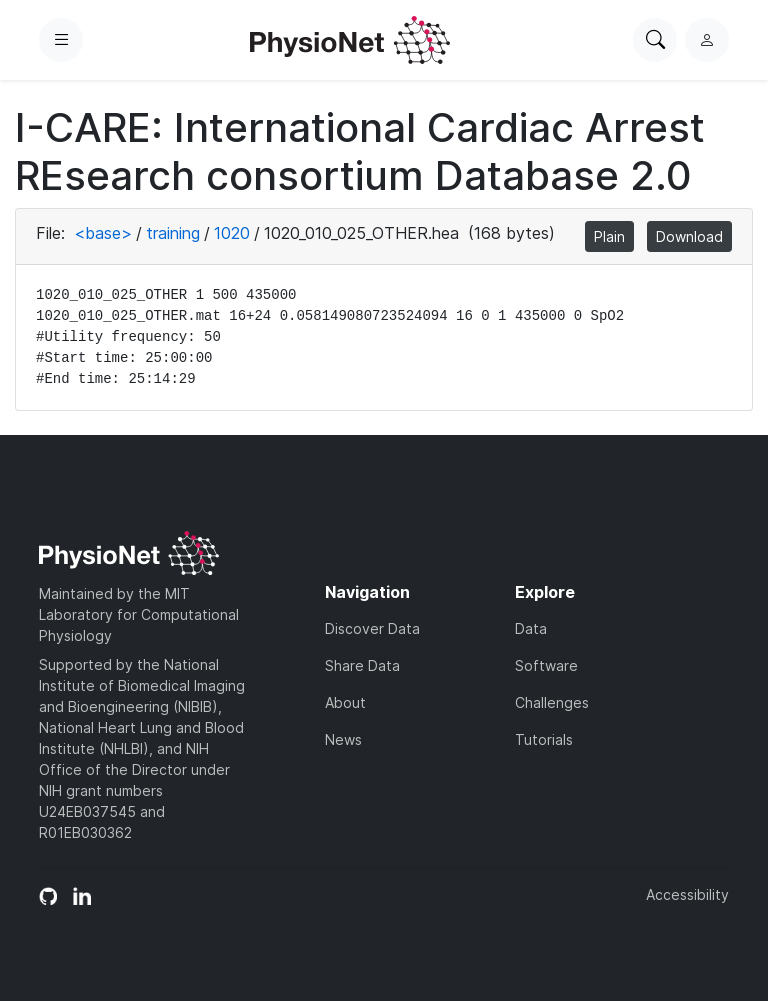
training (173, 233)
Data (531, 628)
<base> (103, 233)
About (345, 702)
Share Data (362, 665)
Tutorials (544, 739)
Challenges (552, 702)
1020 (232, 233)
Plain (609, 236)
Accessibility (687, 894)
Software (546, 665)
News (343, 739)
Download (689, 236)
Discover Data (372, 628)
